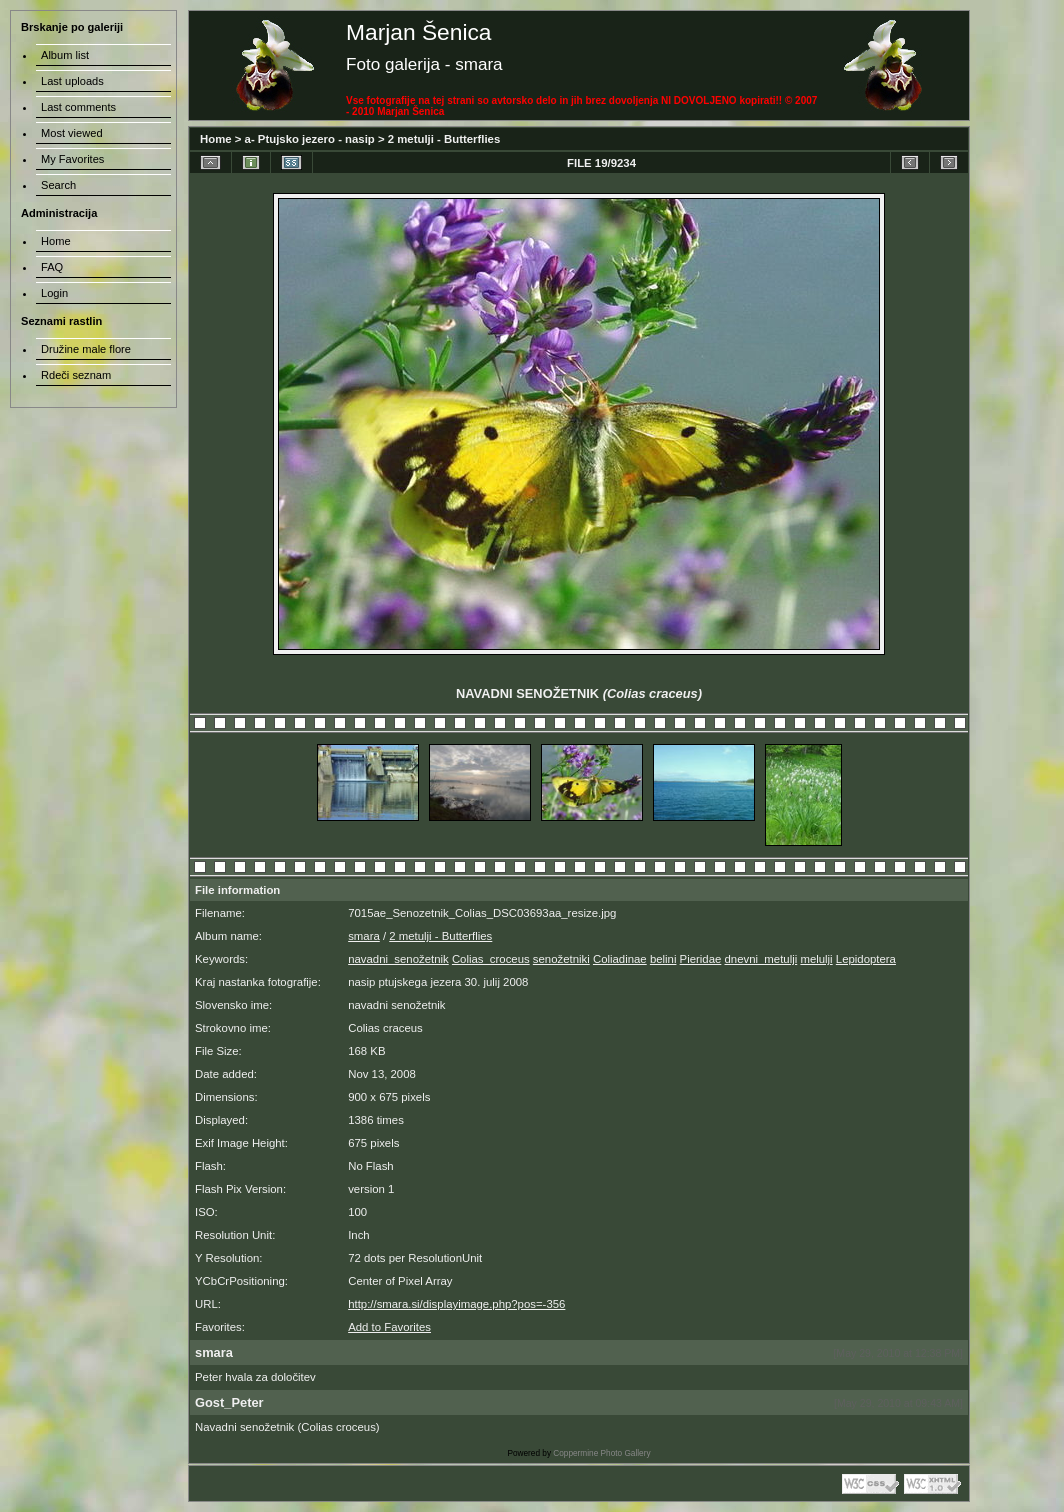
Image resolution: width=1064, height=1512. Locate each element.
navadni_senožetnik (398, 959)
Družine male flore (86, 349)
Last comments (78, 107)
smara (364, 936)
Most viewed (72, 133)
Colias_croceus (491, 959)
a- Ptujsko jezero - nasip (310, 139)
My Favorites (72, 159)
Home (216, 139)
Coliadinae (620, 959)
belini (663, 959)
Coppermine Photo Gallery (601, 1453)
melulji (816, 959)
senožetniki (561, 959)
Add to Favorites (389, 1327)
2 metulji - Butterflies (444, 139)
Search (58, 185)
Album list (65, 55)
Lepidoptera (866, 959)
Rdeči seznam (76, 375)
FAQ (52, 267)
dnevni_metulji (761, 959)
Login (54, 293)
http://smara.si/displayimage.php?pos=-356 (456, 1304)
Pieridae (701, 959)
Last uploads (72, 81)
